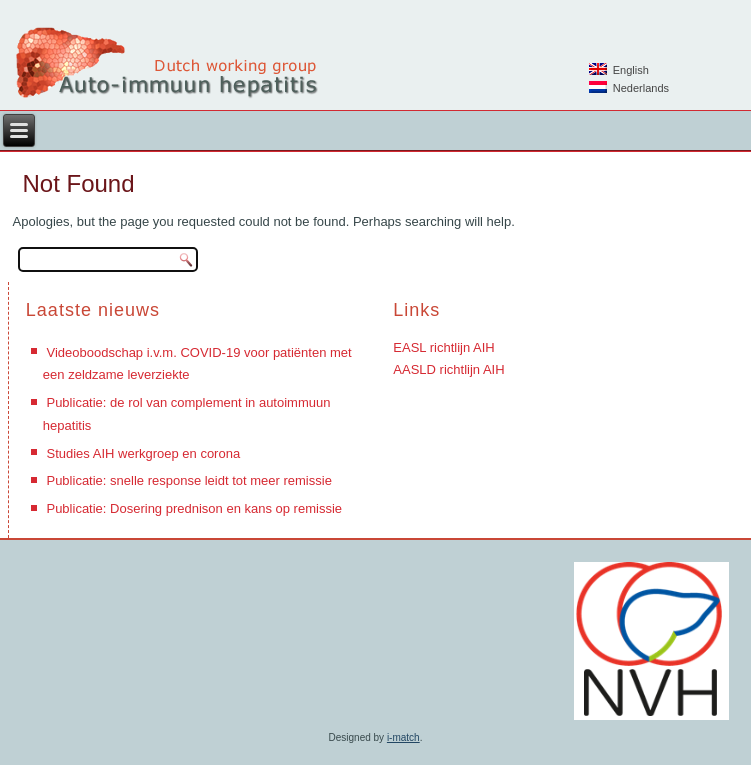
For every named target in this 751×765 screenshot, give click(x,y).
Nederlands (629, 87)
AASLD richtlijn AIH (448, 369)
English (619, 69)
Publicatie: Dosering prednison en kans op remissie (194, 508)
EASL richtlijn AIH (443, 347)
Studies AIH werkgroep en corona (143, 453)
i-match (403, 737)
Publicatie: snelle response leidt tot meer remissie (188, 480)
